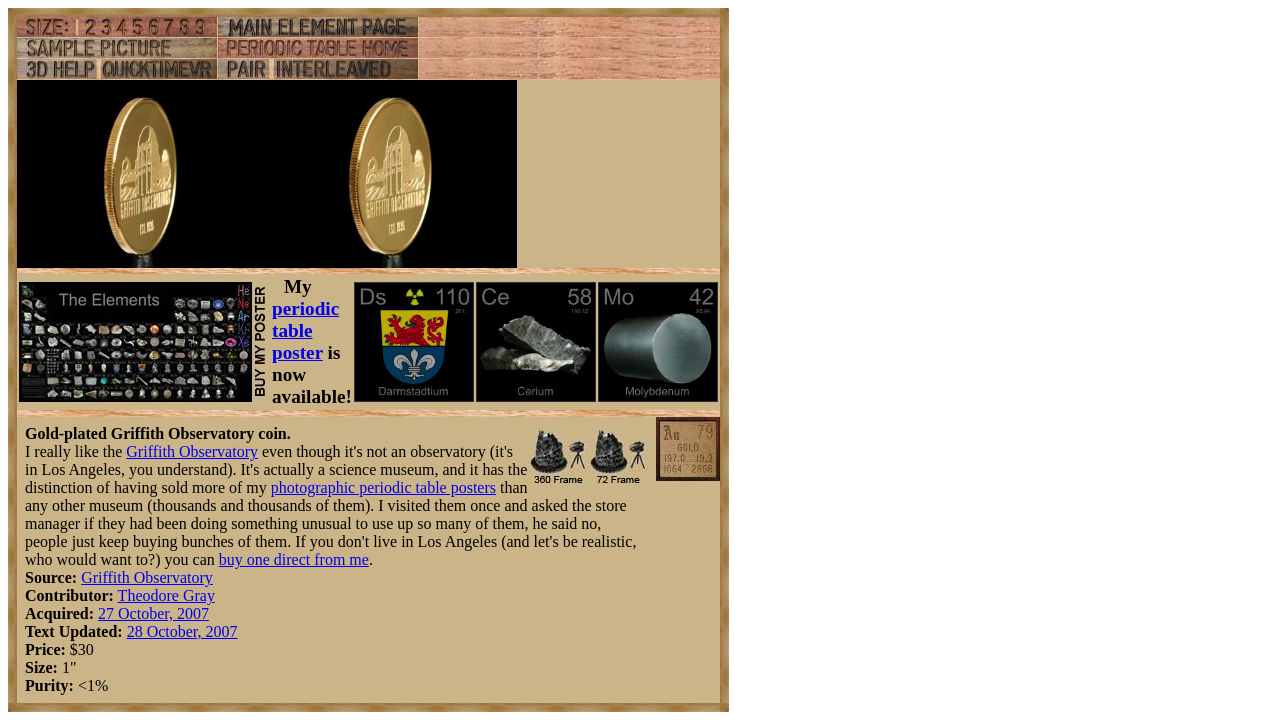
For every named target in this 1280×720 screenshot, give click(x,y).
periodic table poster (305, 330)
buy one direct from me (294, 559)
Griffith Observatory (192, 451)
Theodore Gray (166, 595)
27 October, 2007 (153, 613)
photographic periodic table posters (383, 487)
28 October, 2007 (182, 631)
